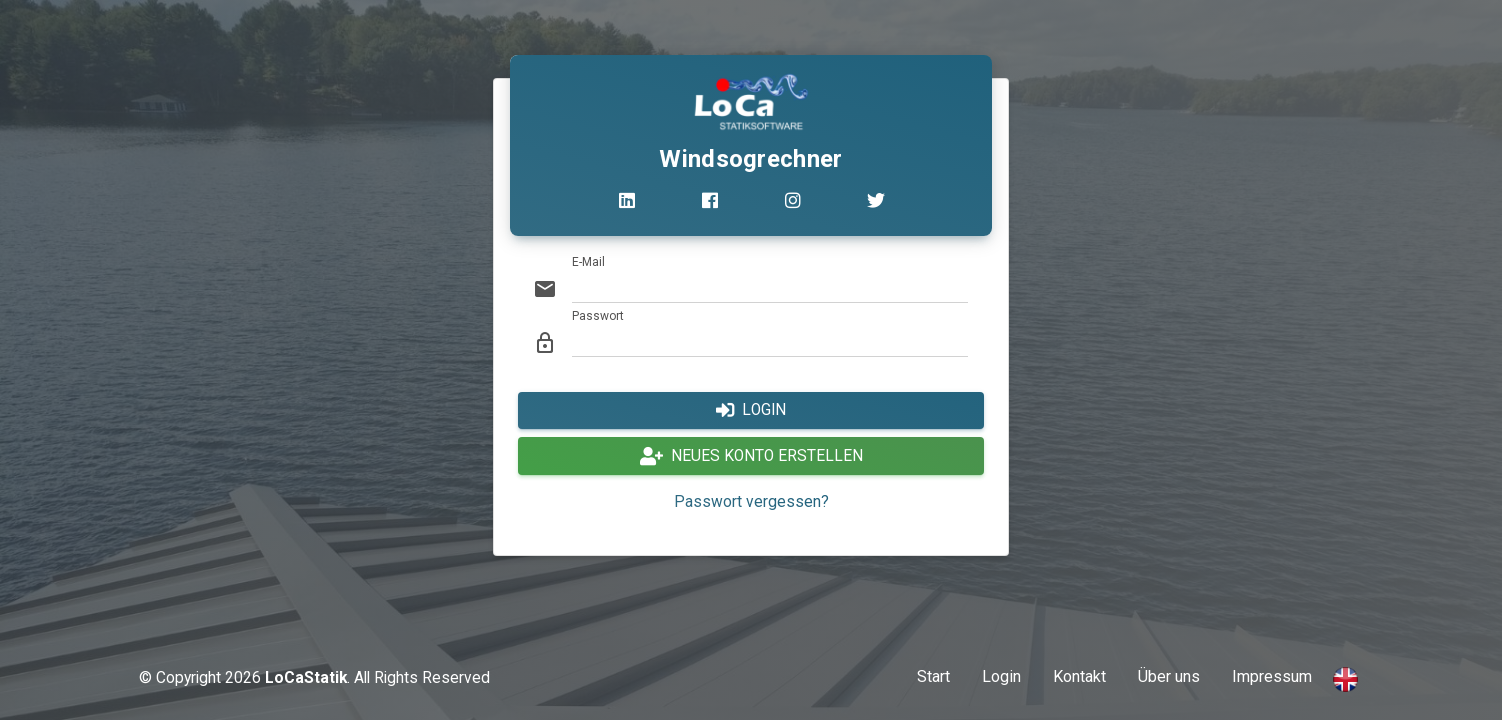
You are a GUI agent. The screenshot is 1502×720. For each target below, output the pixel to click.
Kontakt (1079, 676)
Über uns (1169, 676)
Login (1001, 676)
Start (933, 676)
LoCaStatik (306, 678)
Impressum (1272, 676)
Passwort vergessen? (751, 502)
